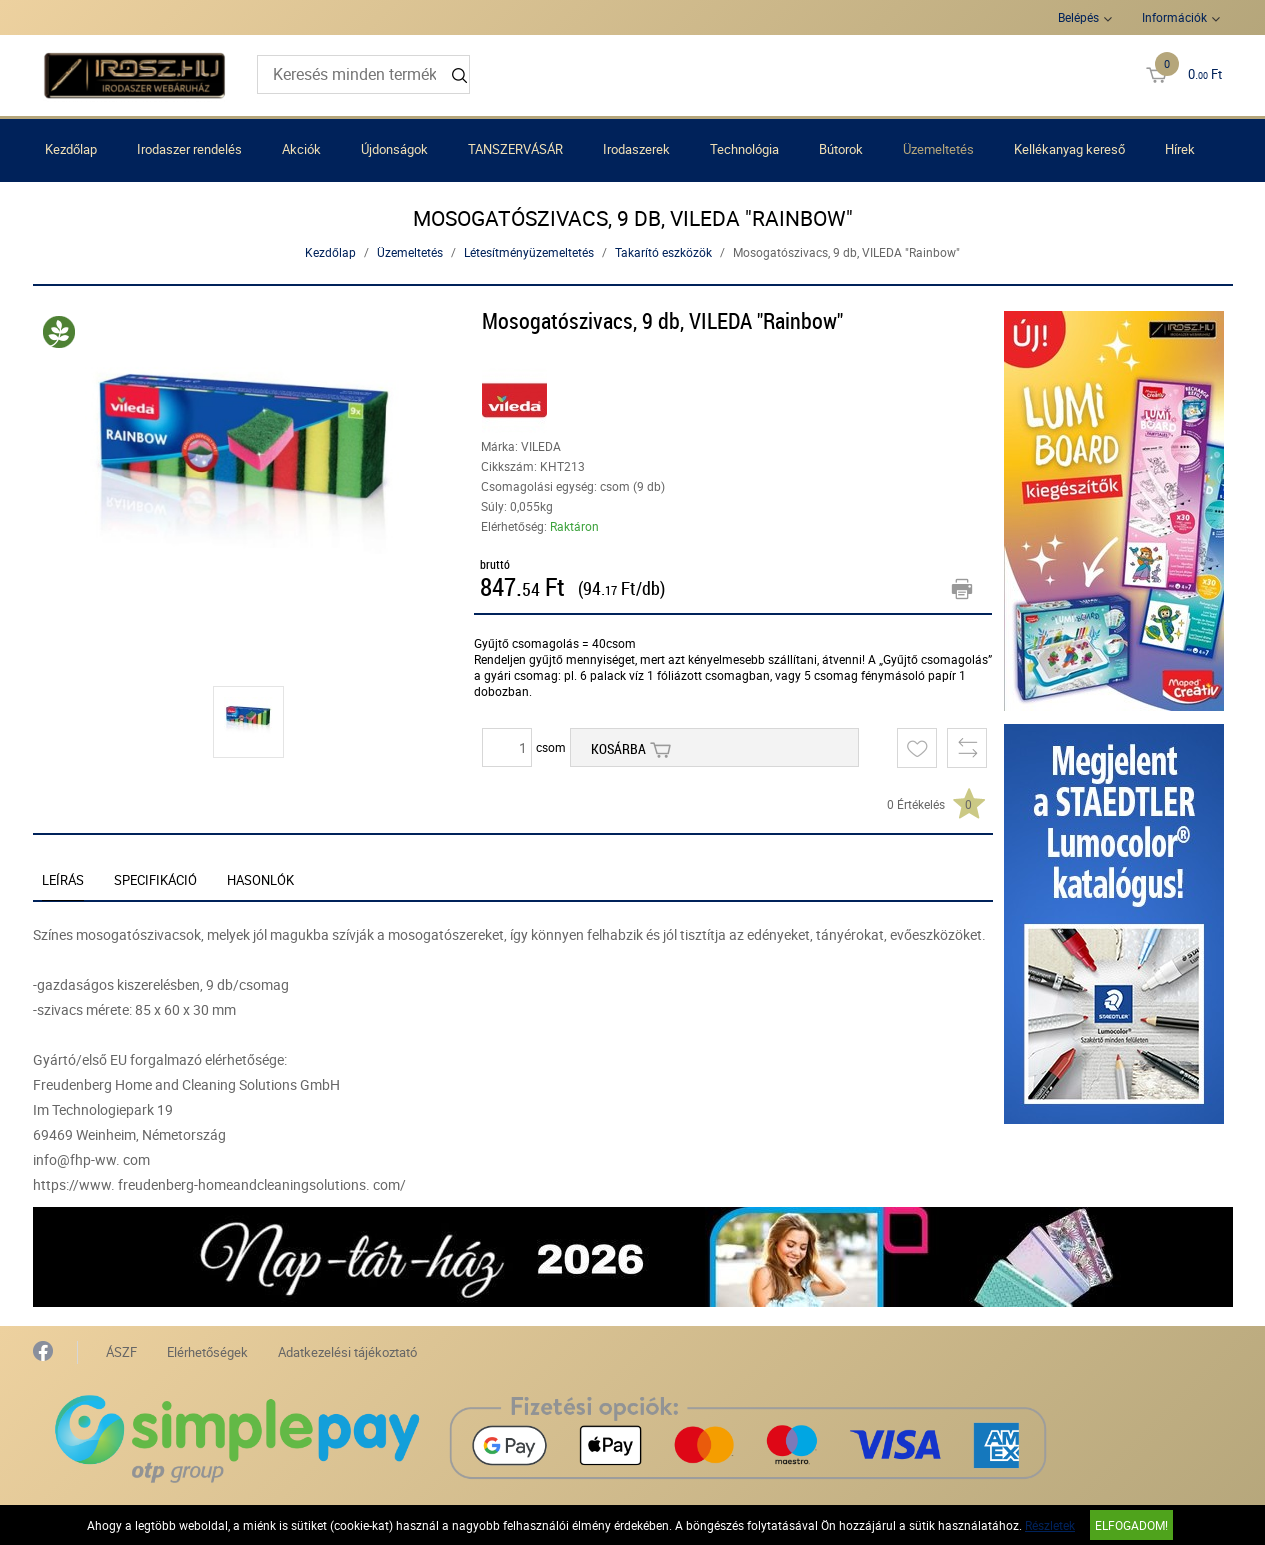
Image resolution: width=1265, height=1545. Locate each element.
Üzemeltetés (938, 149)
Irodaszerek (636, 149)
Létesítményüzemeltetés (529, 252)
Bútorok (841, 149)
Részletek (1050, 1525)
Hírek (1180, 149)
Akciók (301, 149)
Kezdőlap (71, 149)
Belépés (1078, 17)
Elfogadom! (1131, 1525)
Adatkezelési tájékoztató (347, 1352)
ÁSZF (121, 1352)
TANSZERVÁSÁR (515, 149)
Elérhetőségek (207, 1352)
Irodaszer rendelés (189, 149)
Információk (1174, 17)
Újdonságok (394, 149)
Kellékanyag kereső (1069, 149)
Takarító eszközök (663, 252)
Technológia (744, 149)
